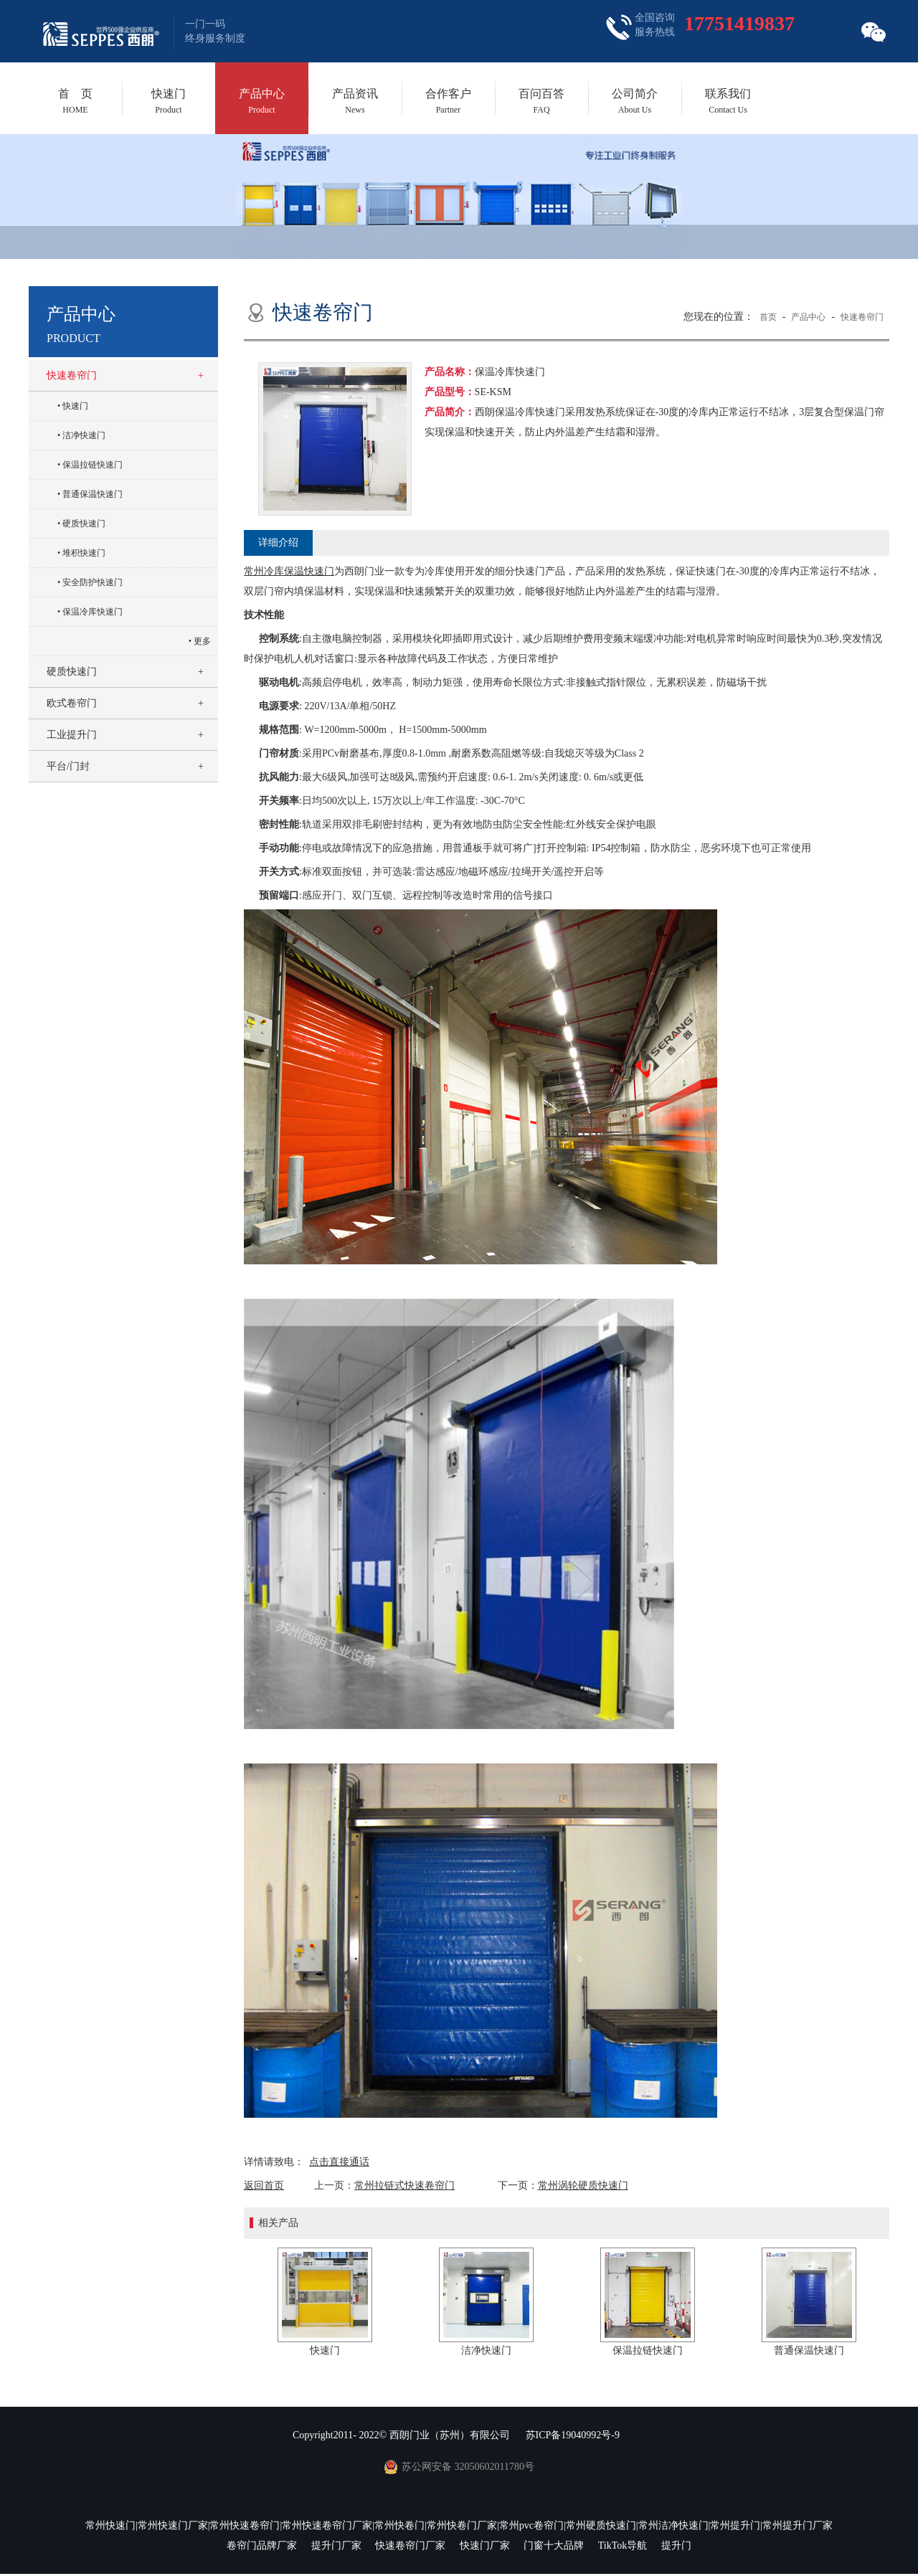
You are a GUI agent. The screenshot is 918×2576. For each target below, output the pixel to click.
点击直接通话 (339, 2161)
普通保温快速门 (92, 494)
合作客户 (448, 101)
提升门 (676, 2545)
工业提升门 (72, 734)
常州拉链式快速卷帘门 (404, 2185)
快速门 (168, 101)
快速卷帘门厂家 (410, 2545)
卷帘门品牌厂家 (262, 2545)
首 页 (75, 101)
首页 (768, 317)
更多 (202, 641)
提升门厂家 (336, 2545)
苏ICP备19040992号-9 (573, 2435)
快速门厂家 (485, 2545)
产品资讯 (355, 101)
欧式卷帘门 (72, 703)
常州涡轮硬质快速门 (583, 2185)
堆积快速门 (83, 553)
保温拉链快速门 (92, 465)
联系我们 (728, 101)
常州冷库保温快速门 (289, 571)
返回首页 (264, 2185)
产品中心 (261, 101)
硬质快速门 (83, 523)
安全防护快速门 (92, 582)
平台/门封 (68, 766)
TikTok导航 (623, 2545)
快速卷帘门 (72, 375)
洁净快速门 (83, 435)
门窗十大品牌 (554, 2545)
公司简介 (634, 101)
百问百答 (541, 101)
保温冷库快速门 (92, 612)
